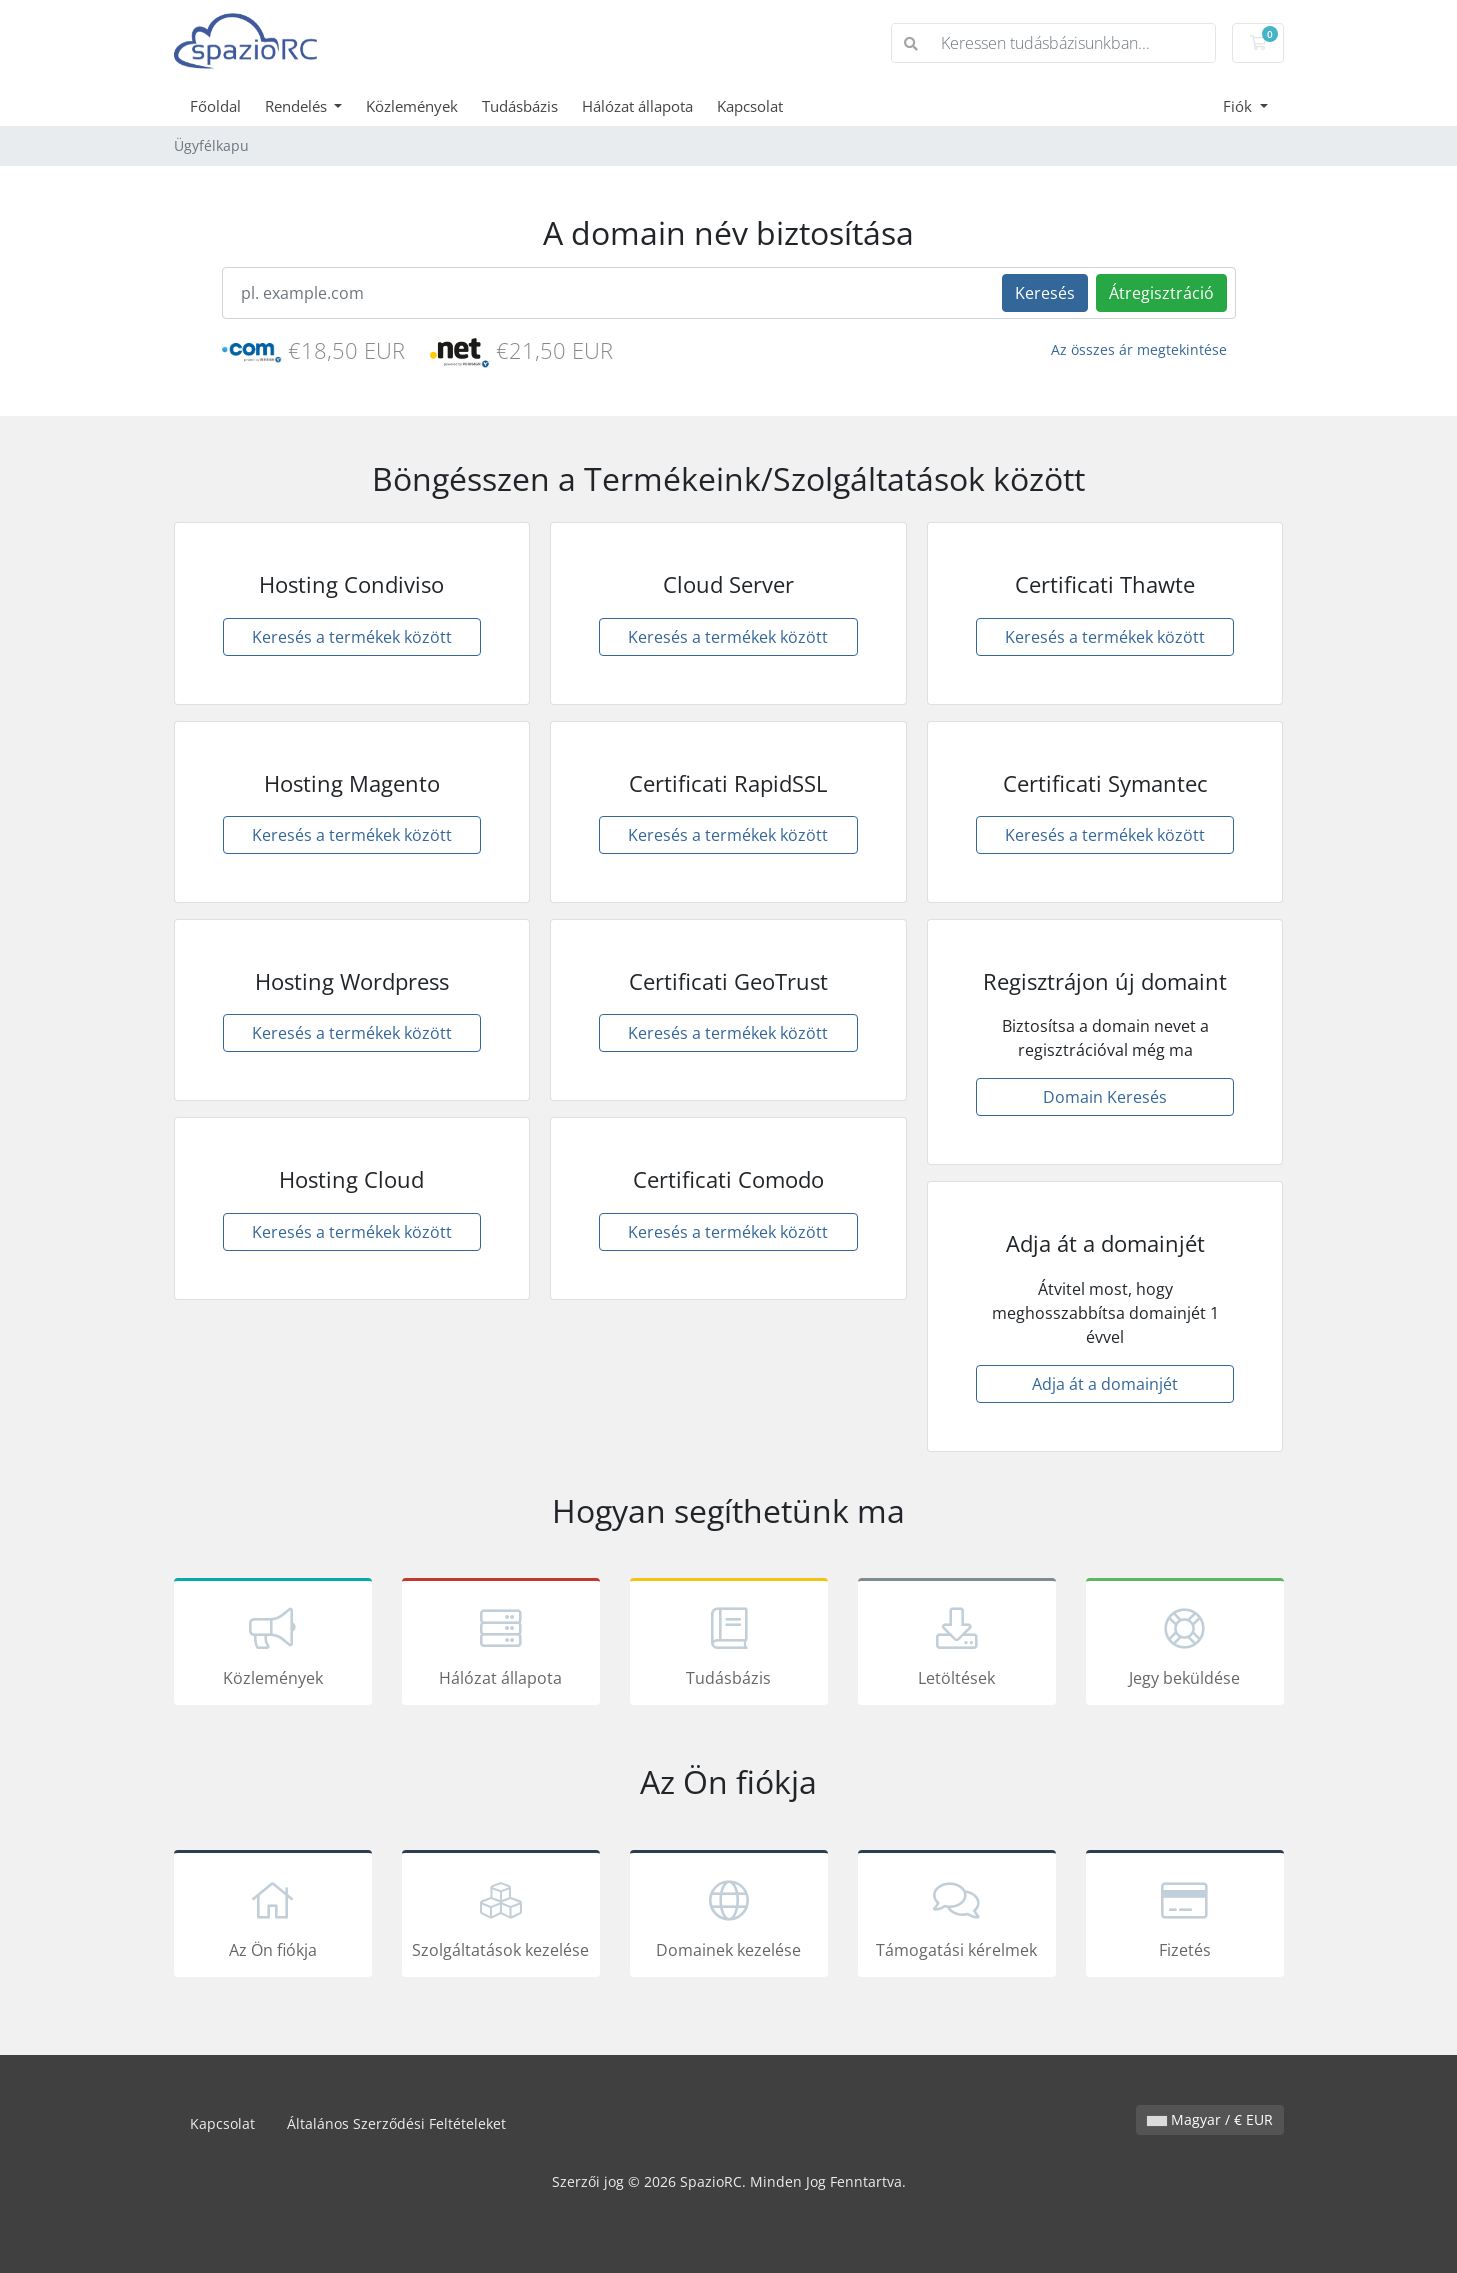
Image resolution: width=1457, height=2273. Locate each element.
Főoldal (215, 106)
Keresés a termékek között (352, 637)
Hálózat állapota (637, 106)
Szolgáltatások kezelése (501, 1917)
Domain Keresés (1105, 1097)
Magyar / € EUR (1210, 2119)
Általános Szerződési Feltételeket (396, 2123)
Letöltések (957, 1645)
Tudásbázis (520, 106)
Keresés (1045, 293)
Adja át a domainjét (1105, 1384)
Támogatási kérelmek (957, 1917)
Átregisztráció (1161, 293)
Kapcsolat (750, 106)
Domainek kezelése (729, 1917)
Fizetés (1185, 1917)
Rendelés (298, 106)
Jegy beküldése (1185, 1645)
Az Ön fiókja (273, 1917)
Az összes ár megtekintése (1139, 349)
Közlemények (412, 106)
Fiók (1239, 106)
